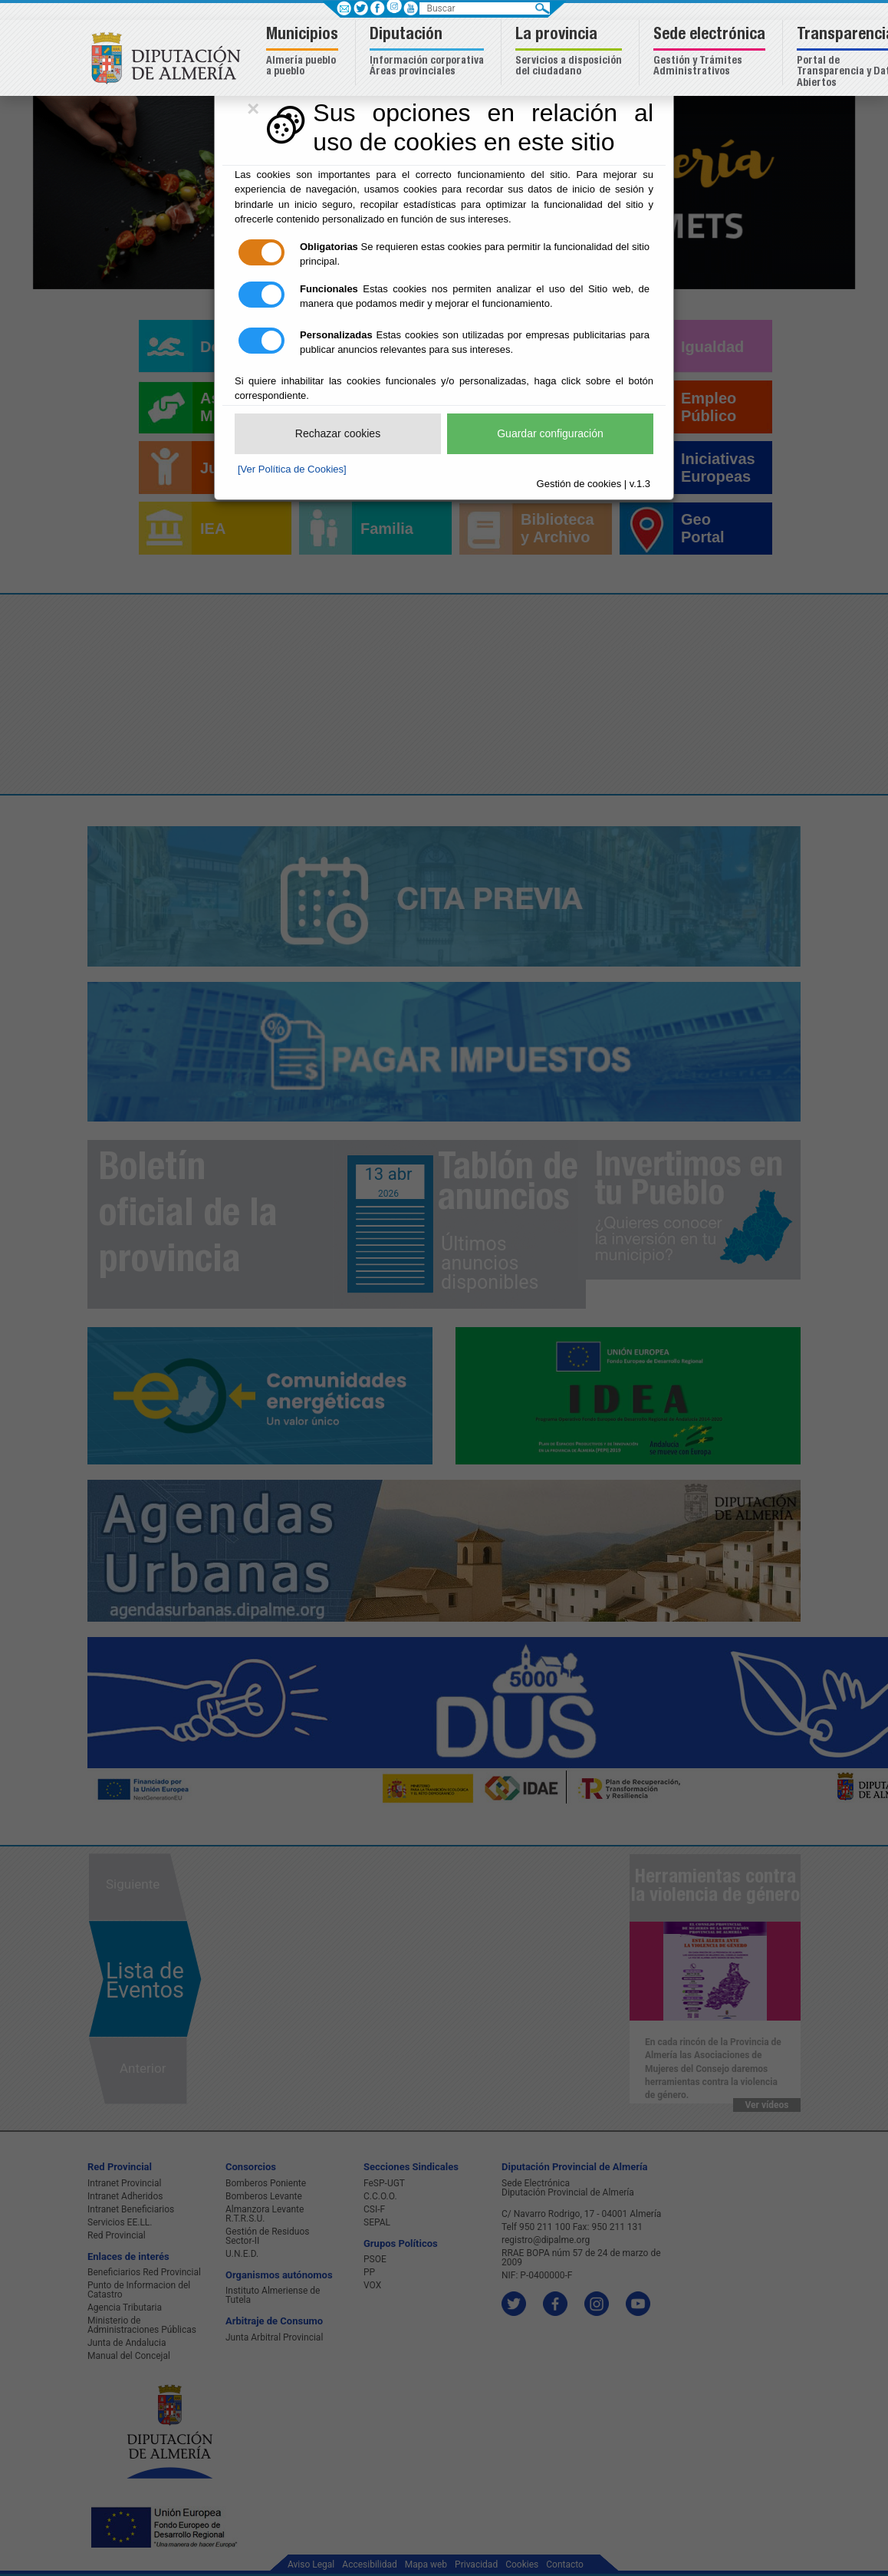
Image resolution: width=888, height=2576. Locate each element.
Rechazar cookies (337, 433)
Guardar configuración (550, 433)
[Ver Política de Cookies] (292, 469)
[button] (304, 52)
